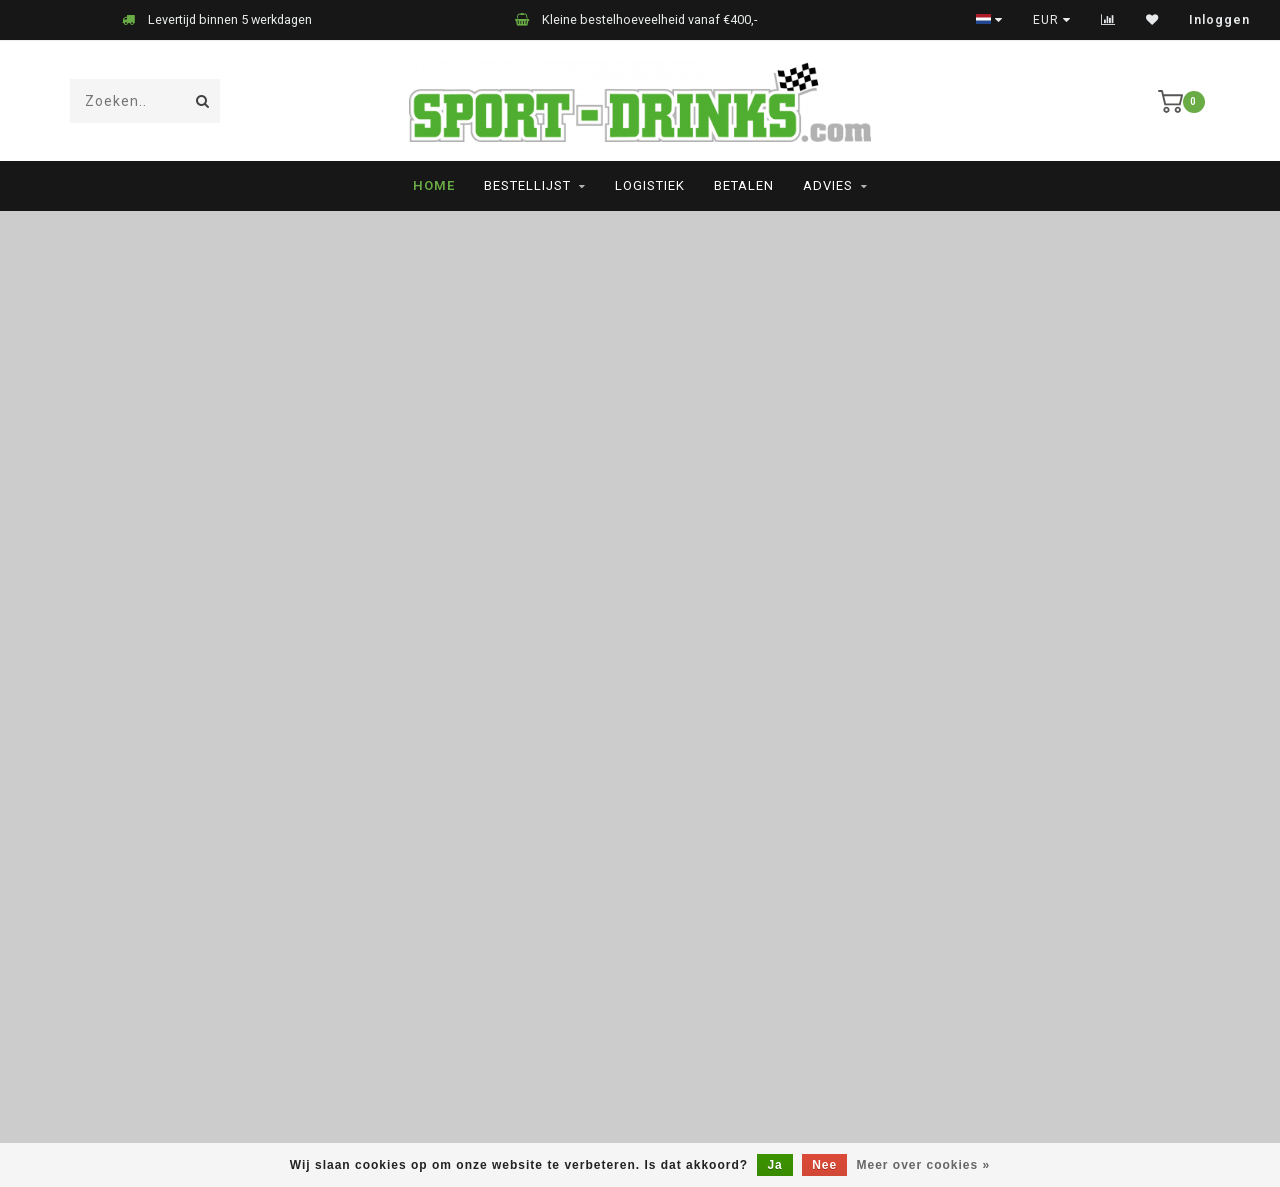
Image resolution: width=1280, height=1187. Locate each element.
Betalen (744, 185)
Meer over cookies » (924, 1165)
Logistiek (650, 185)
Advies (828, 185)
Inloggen (1219, 20)
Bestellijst (527, 185)
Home (434, 185)
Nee (824, 1165)
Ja (774, 1165)
